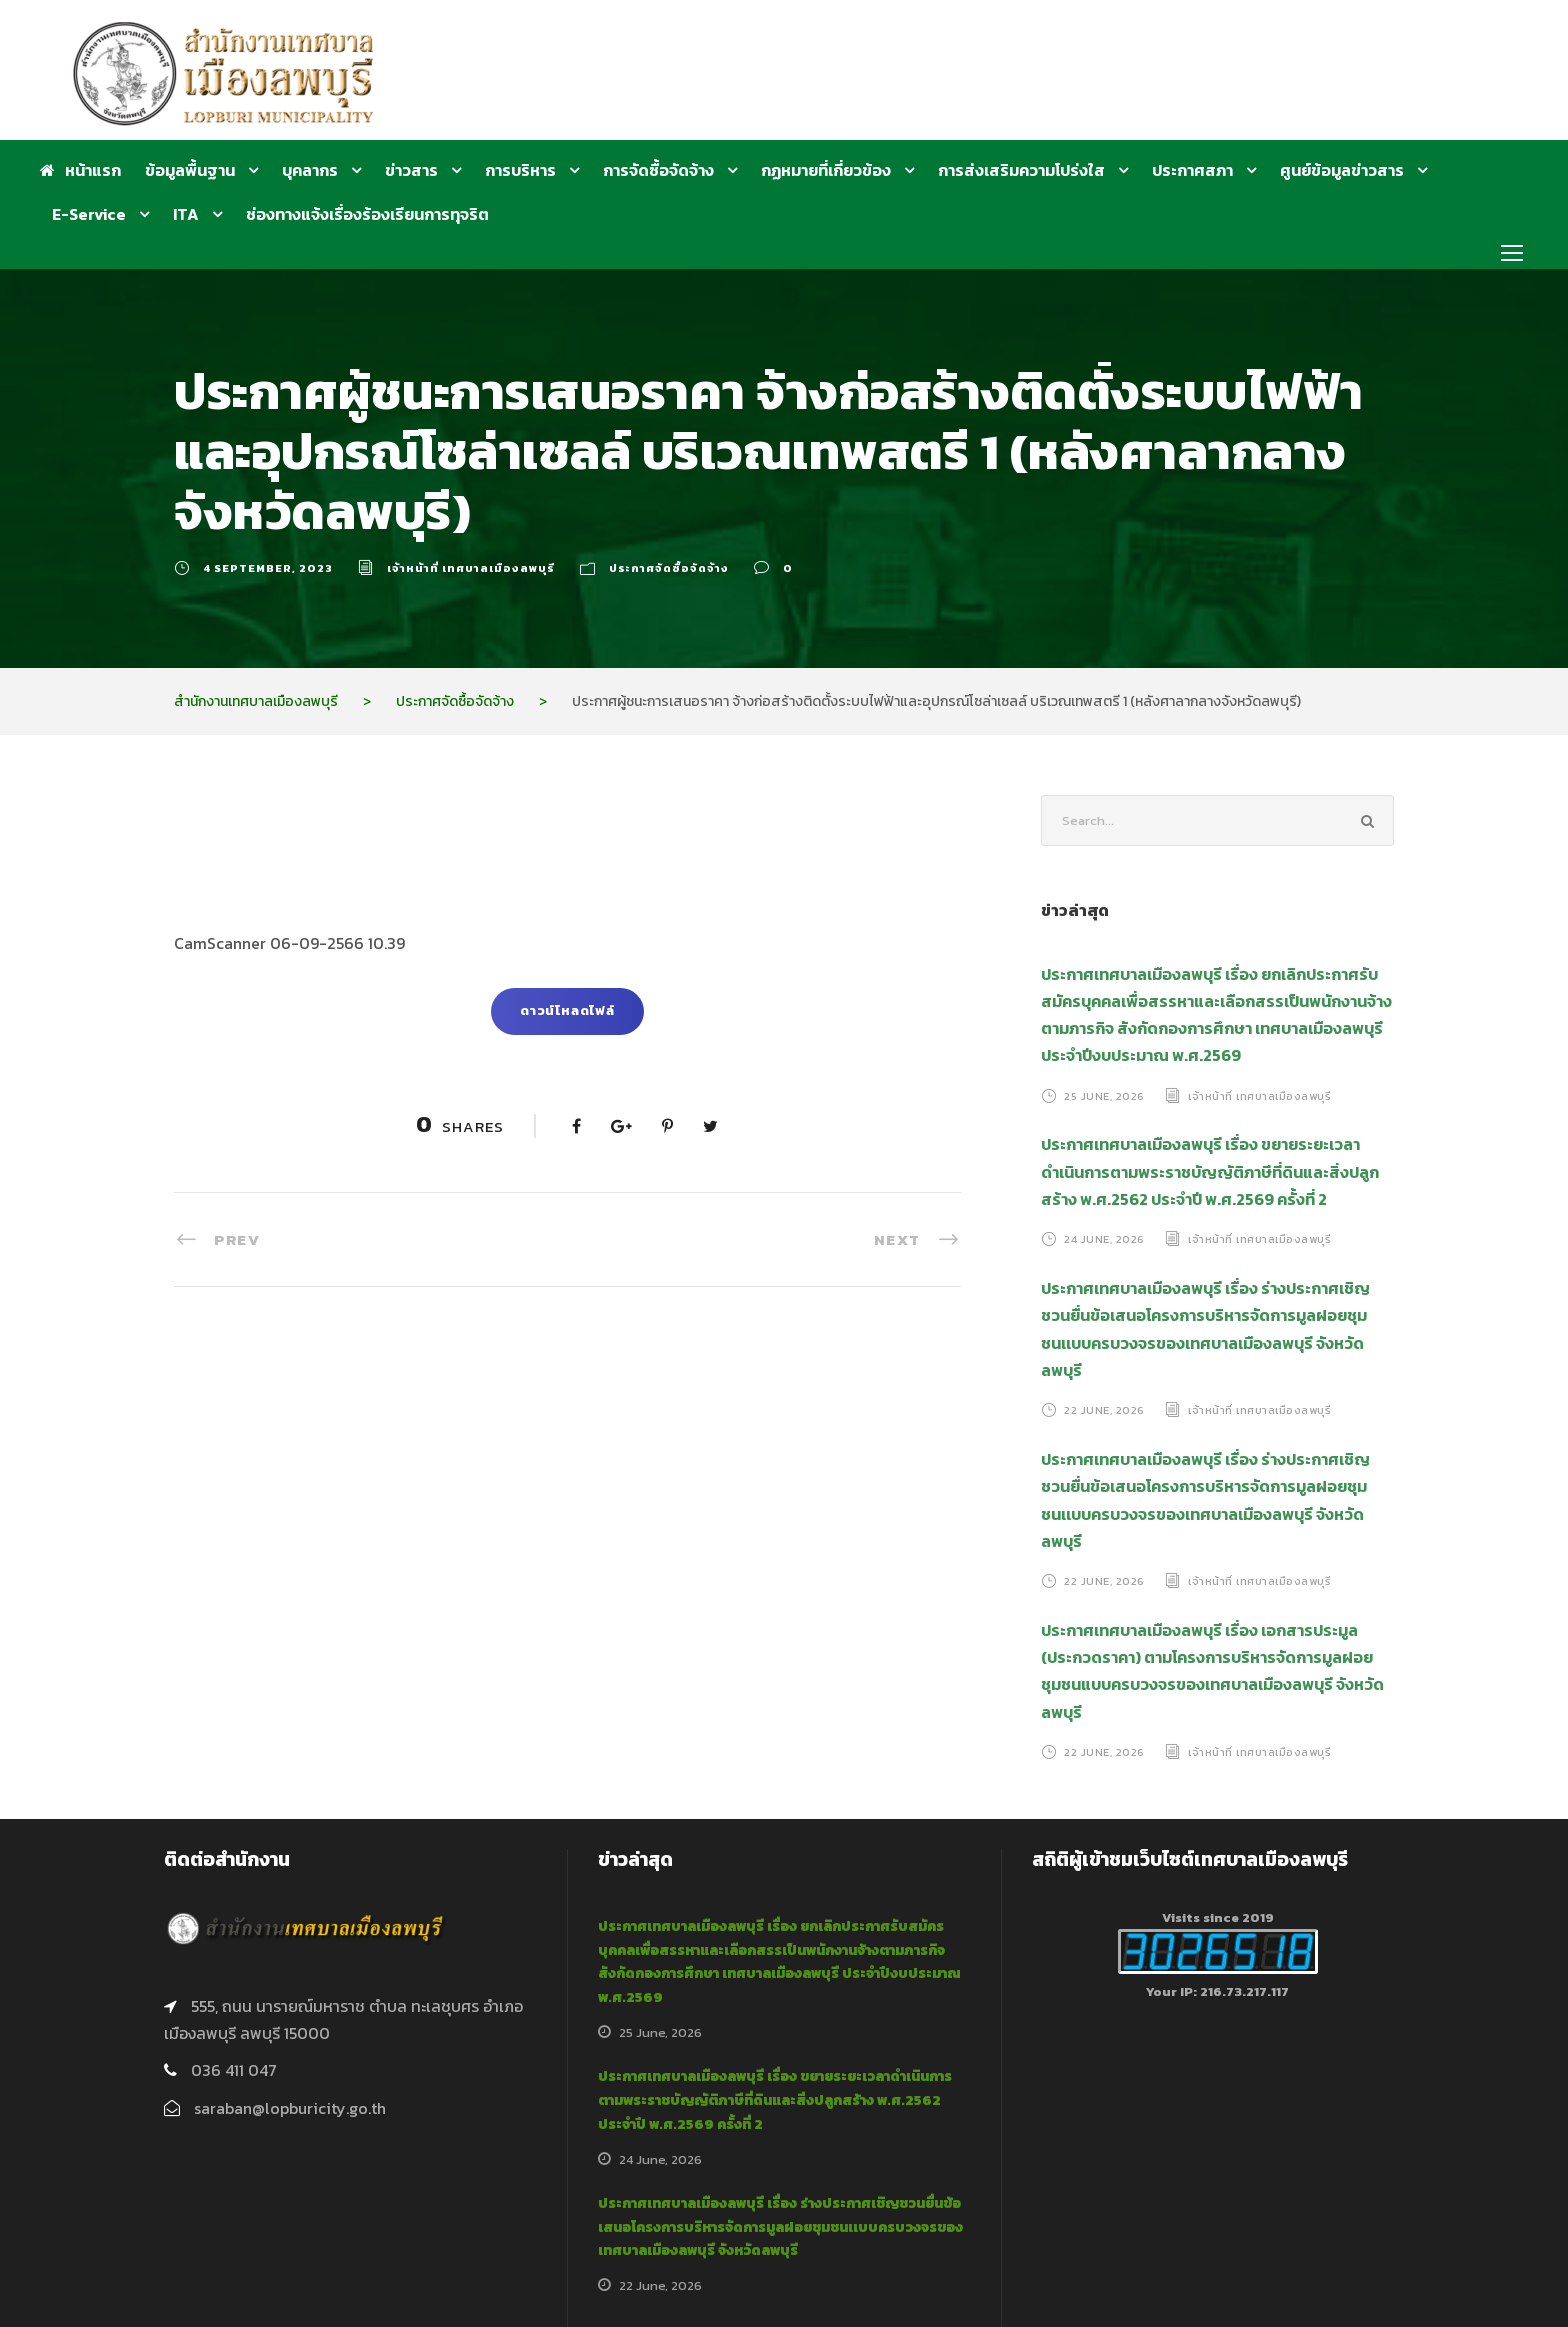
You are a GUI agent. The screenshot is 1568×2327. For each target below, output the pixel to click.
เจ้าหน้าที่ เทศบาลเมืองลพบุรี (471, 568)
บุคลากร (310, 170)
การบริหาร (520, 170)
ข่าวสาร (411, 170)
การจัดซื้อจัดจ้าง (658, 170)
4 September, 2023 (268, 568)
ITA (186, 214)
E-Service (89, 214)
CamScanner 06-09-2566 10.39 (289, 943)
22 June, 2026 (1104, 1410)
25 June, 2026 (1104, 1095)
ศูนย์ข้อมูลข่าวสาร (1342, 170)
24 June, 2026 (1104, 1239)
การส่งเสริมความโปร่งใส (1021, 170)
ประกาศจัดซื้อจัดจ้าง (669, 568)
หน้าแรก (80, 170)
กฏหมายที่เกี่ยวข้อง (826, 170)
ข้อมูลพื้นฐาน (190, 170)
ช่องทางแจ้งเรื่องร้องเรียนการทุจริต (367, 214)
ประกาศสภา (1192, 170)
